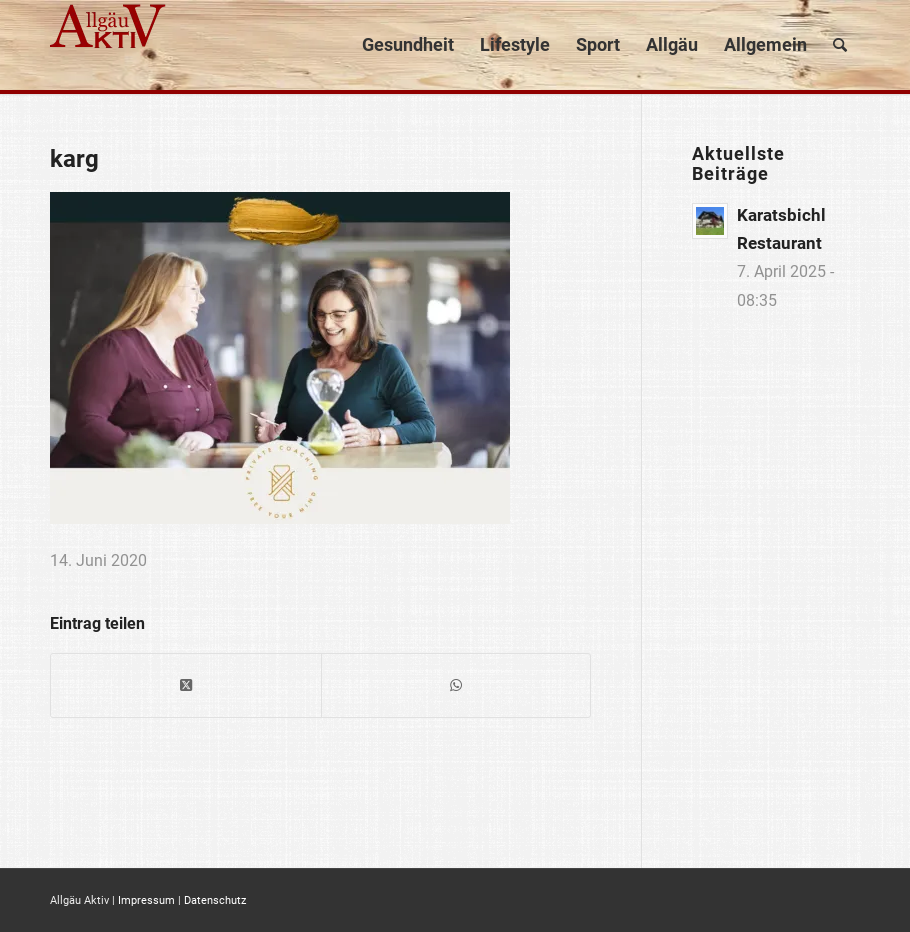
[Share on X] (186, 685)
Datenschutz (215, 900)
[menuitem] (408, 45)
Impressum (146, 900)
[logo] (110, 45)
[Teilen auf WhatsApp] (456, 685)
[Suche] (840, 45)
